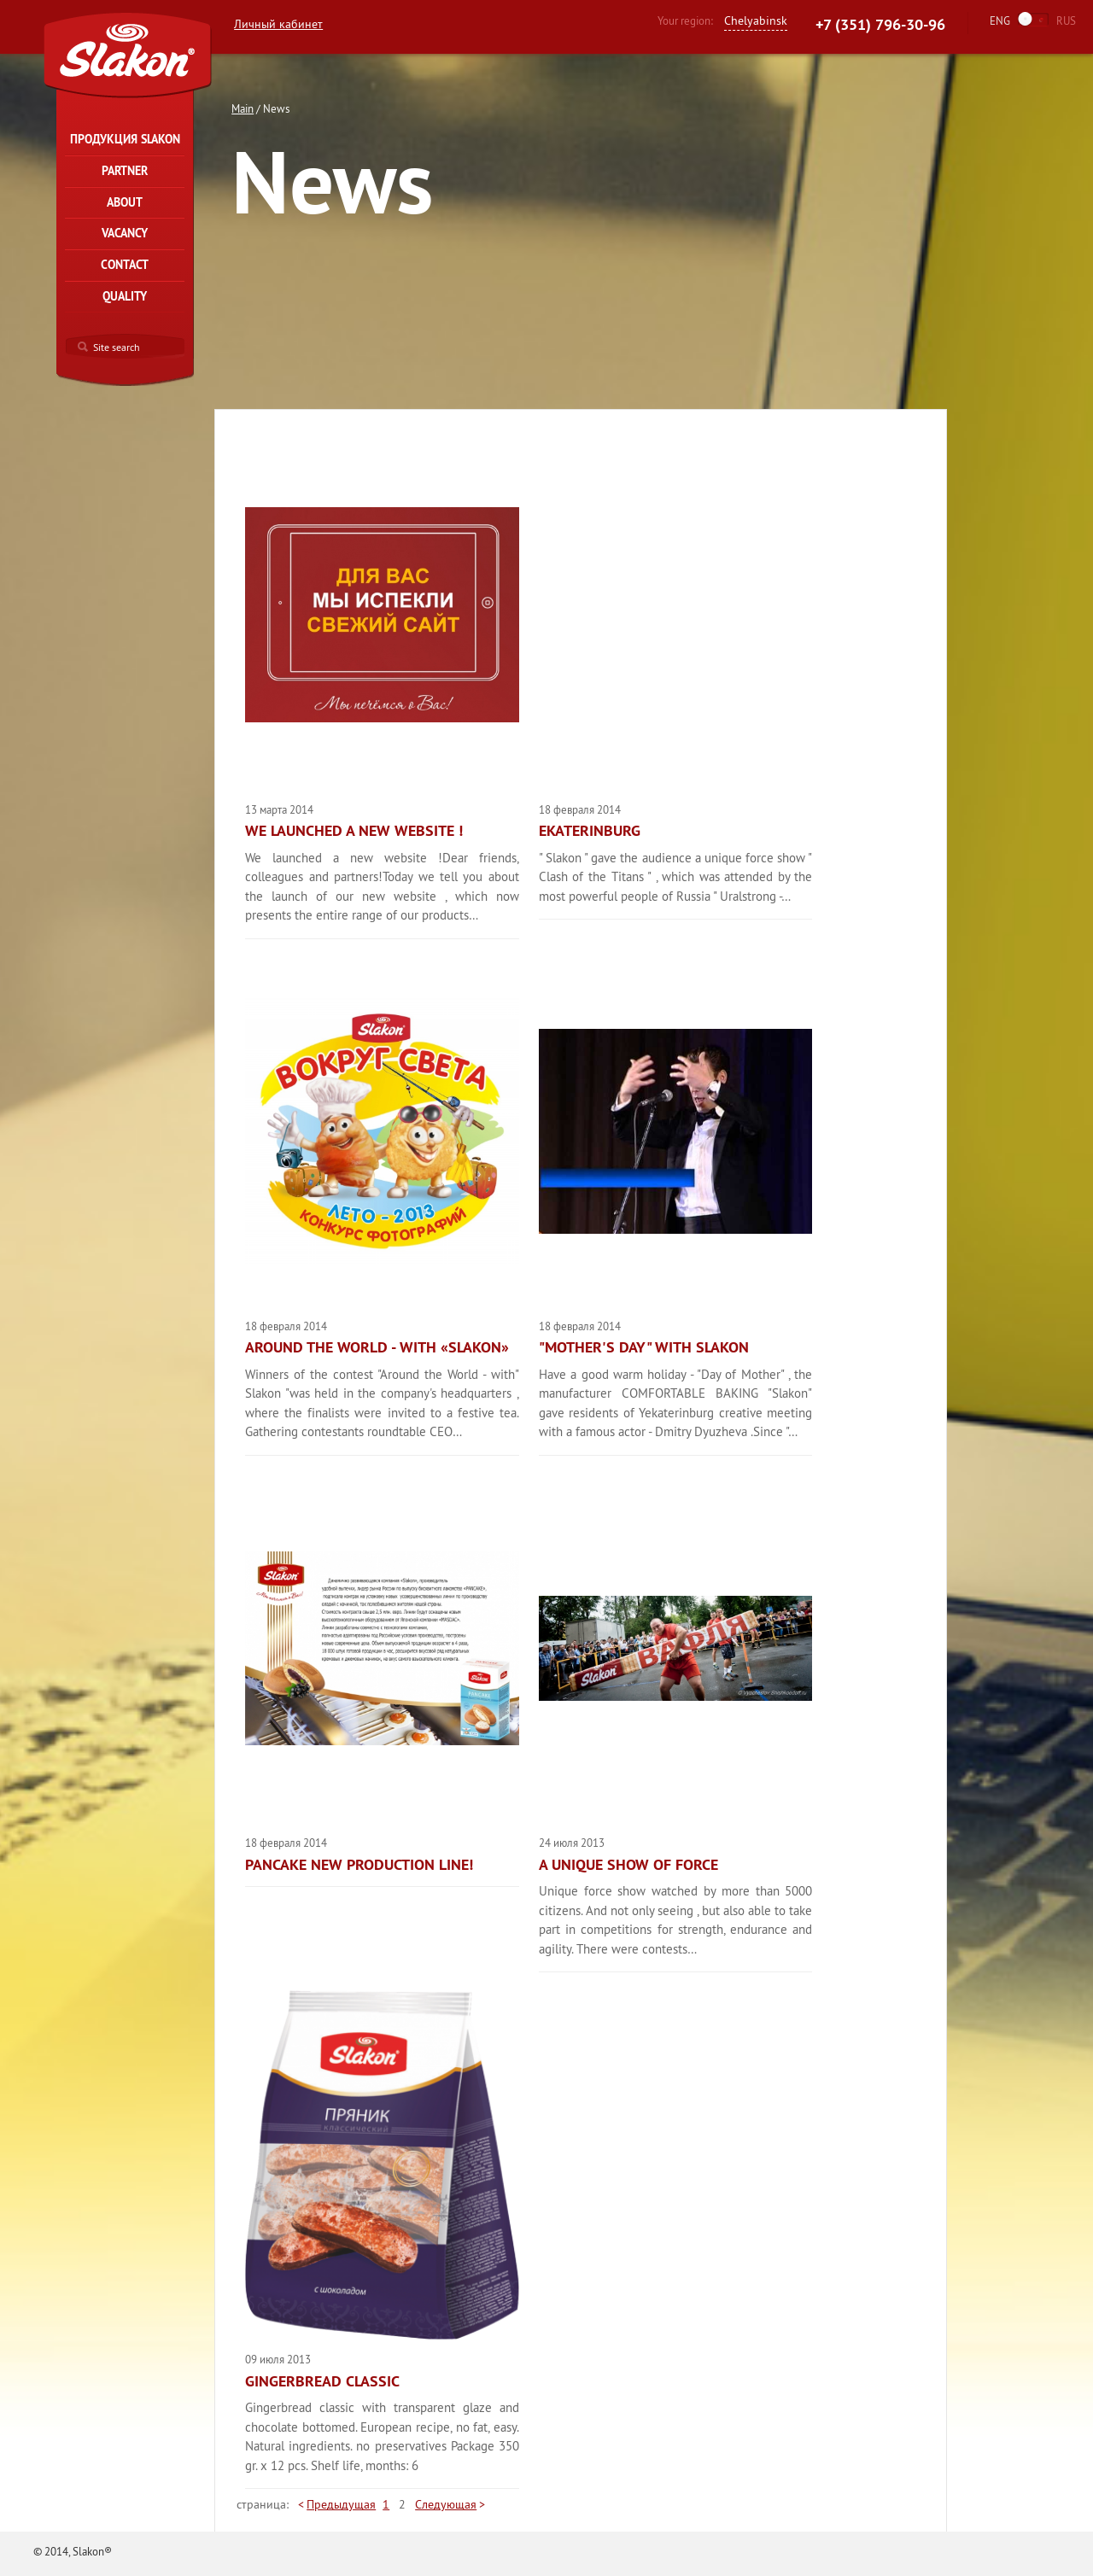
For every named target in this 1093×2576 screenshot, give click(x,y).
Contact (125, 264)
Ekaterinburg (589, 830)
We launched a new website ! (354, 830)
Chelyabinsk (755, 20)
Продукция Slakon (125, 139)
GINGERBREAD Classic (322, 2381)
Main (242, 108)
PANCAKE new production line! (359, 1864)
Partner (125, 170)
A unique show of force (628, 1864)
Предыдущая (341, 2504)
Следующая (445, 2504)
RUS (1066, 20)
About (125, 202)
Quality (124, 296)
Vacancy (125, 233)
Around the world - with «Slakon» (377, 1347)
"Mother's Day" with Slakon (644, 1347)
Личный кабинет (278, 24)
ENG (1000, 20)
